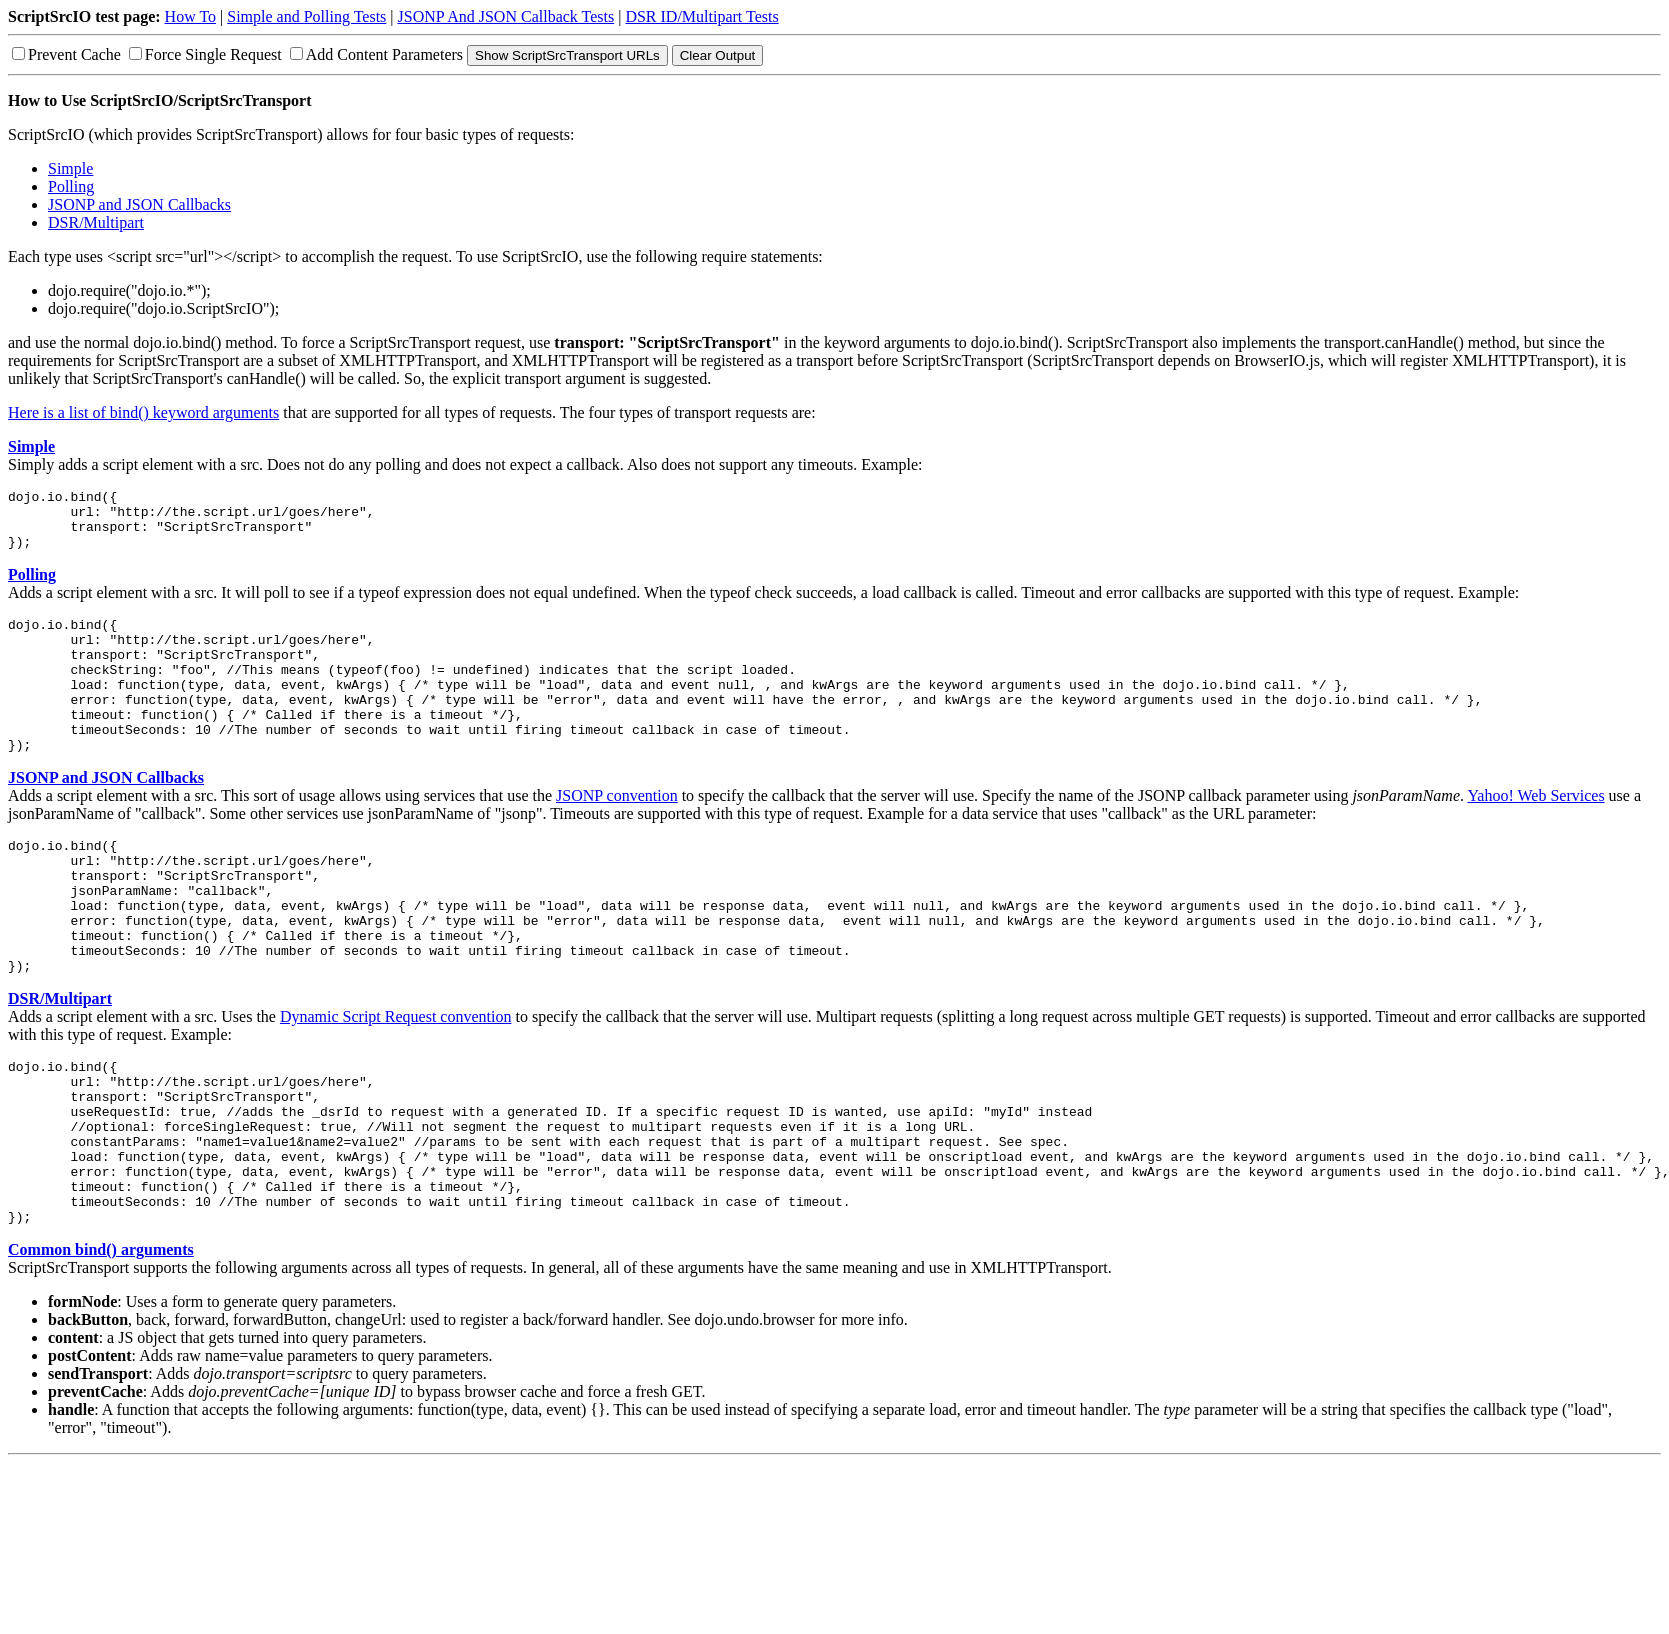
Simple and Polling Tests (306, 16)
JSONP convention (617, 834)
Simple (70, 168)
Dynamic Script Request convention (396, 1082)
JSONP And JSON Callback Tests (506, 16)
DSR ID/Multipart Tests (701, 16)
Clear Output (718, 55)
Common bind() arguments (101, 1348)
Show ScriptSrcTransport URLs (567, 55)
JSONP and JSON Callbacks (139, 204)
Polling (71, 186)
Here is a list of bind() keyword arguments (143, 412)
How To (190, 16)
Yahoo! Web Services (1535, 834)
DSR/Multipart (96, 222)
